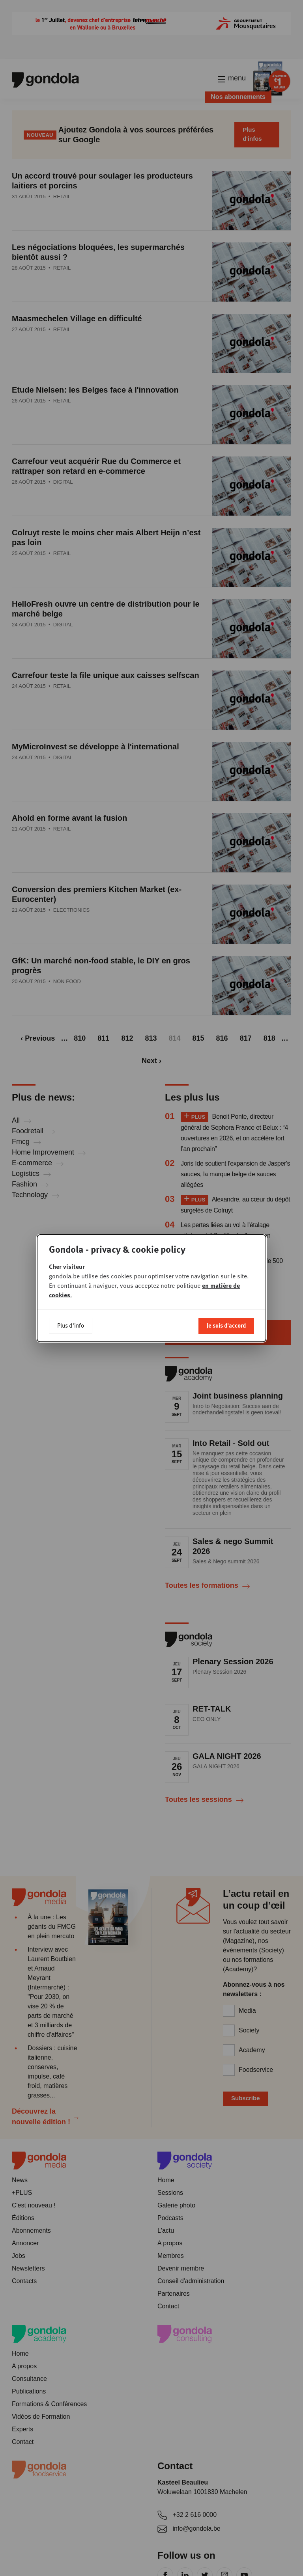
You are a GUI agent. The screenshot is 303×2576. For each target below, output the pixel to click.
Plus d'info (70, 1325)
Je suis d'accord (226, 1325)
